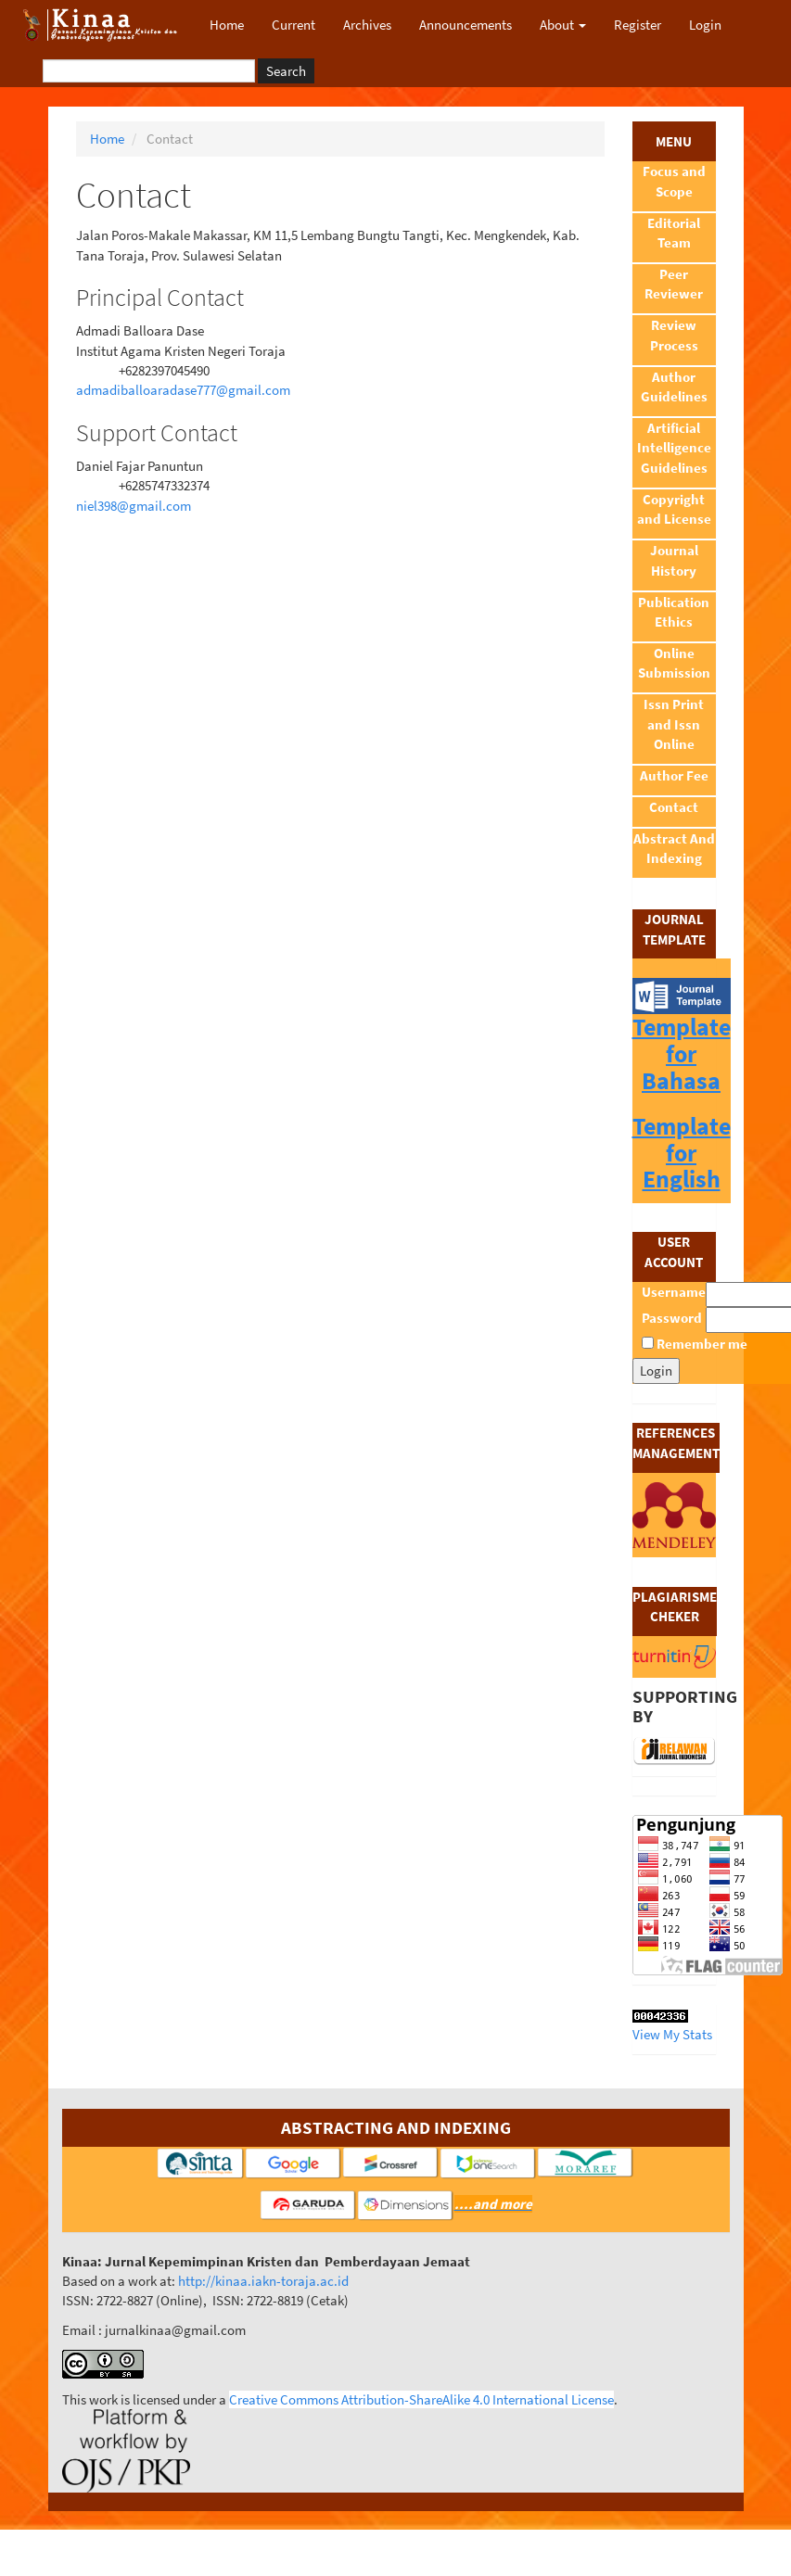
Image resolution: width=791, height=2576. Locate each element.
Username (674, 1292)
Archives (367, 24)
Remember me (702, 1343)
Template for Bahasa (681, 1053)
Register (637, 24)
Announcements (465, 24)
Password (672, 1317)
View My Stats (672, 2034)
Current (293, 24)
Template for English (681, 1152)
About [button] (563, 24)
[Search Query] (149, 70)
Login (705, 24)
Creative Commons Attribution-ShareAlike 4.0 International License (421, 2399)
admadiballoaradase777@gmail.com (183, 390)
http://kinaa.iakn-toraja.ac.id (263, 2281)
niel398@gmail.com (133, 505)
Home (227, 24)
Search (286, 71)
